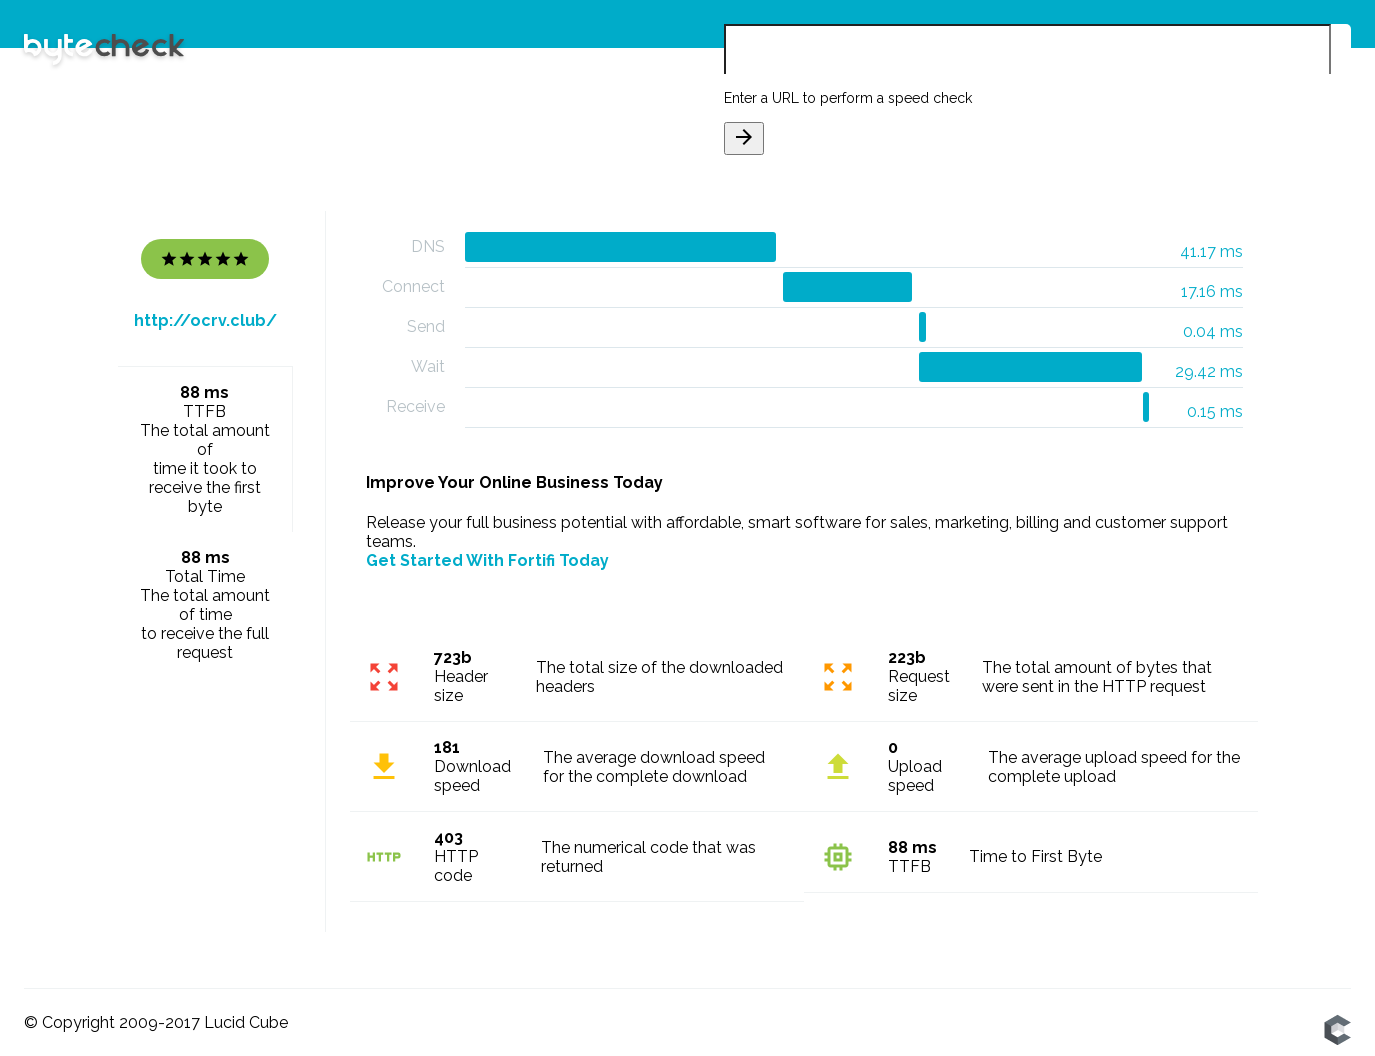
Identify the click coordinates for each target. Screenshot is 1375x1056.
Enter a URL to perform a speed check (848, 98)
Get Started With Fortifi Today (487, 560)
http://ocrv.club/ (205, 320)
